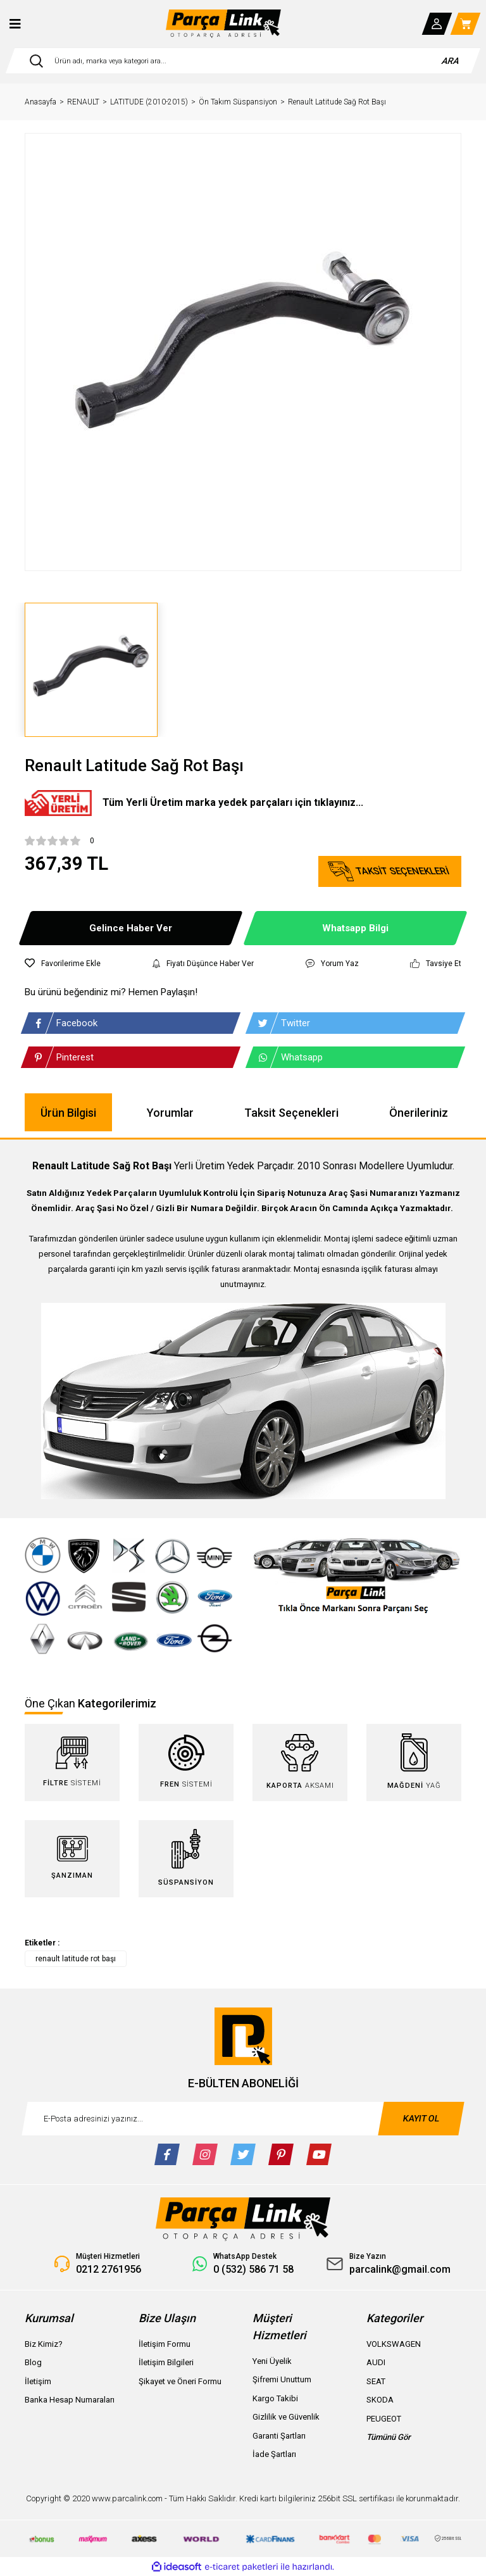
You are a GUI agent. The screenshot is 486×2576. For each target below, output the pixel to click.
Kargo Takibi (275, 2398)
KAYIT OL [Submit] (421, 2118)
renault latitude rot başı (75, 1958)
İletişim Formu (164, 2344)
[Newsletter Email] (243, 2118)
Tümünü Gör (388, 2437)
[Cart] (466, 24)
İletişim (38, 2381)
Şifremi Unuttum (281, 2379)
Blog (33, 2362)
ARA (450, 61)
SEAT (375, 2381)
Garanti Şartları (279, 2436)
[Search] (243, 60)
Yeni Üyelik (272, 2361)
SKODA (380, 2399)
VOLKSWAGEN (393, 2344)
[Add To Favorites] (63, 963)
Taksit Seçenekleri (291, 1112)
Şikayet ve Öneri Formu (180, 2381)
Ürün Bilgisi (68, 1112)
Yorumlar (170, 1112)
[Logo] (223, 23)
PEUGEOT (383, 2418)
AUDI (375, 2362)
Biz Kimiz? (44, 2344)
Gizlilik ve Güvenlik (286, 2417)
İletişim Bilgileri (166, 2362)
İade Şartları (274, 2454)
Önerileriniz (418, 1112)
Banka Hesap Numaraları (70, 2399)
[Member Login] (437, 24)
